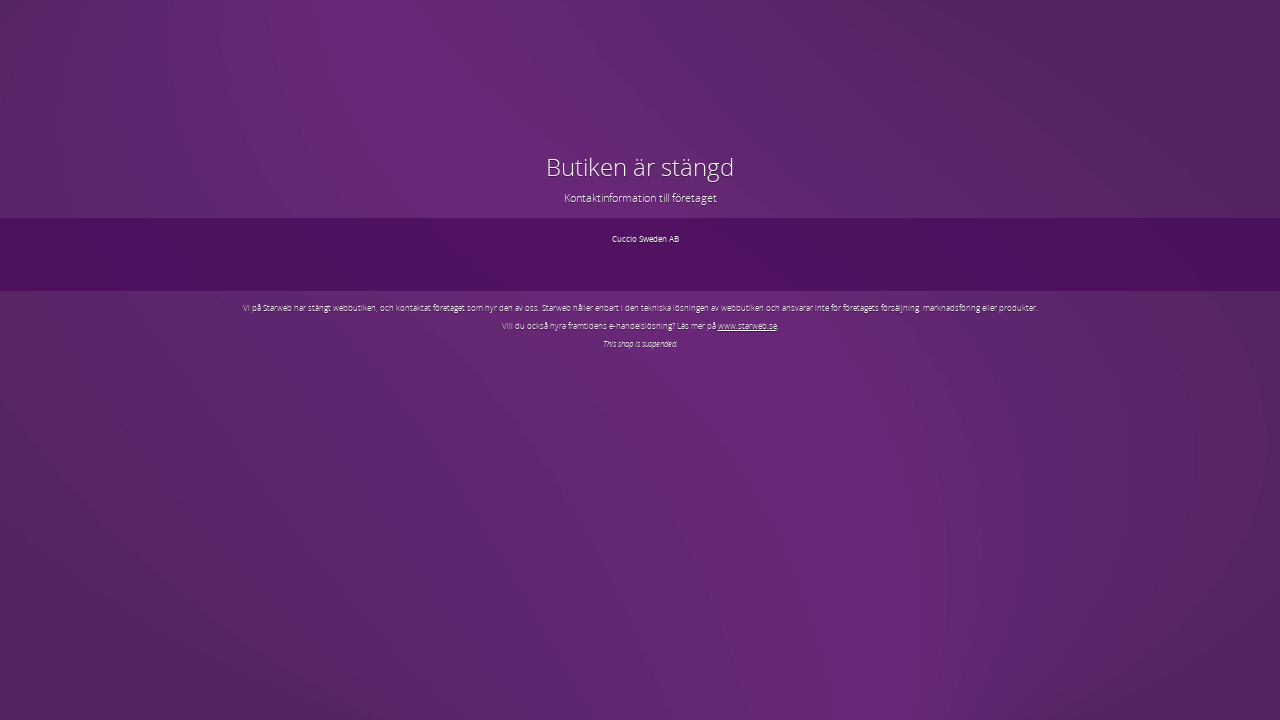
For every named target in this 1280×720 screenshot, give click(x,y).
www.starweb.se (747, 325)
